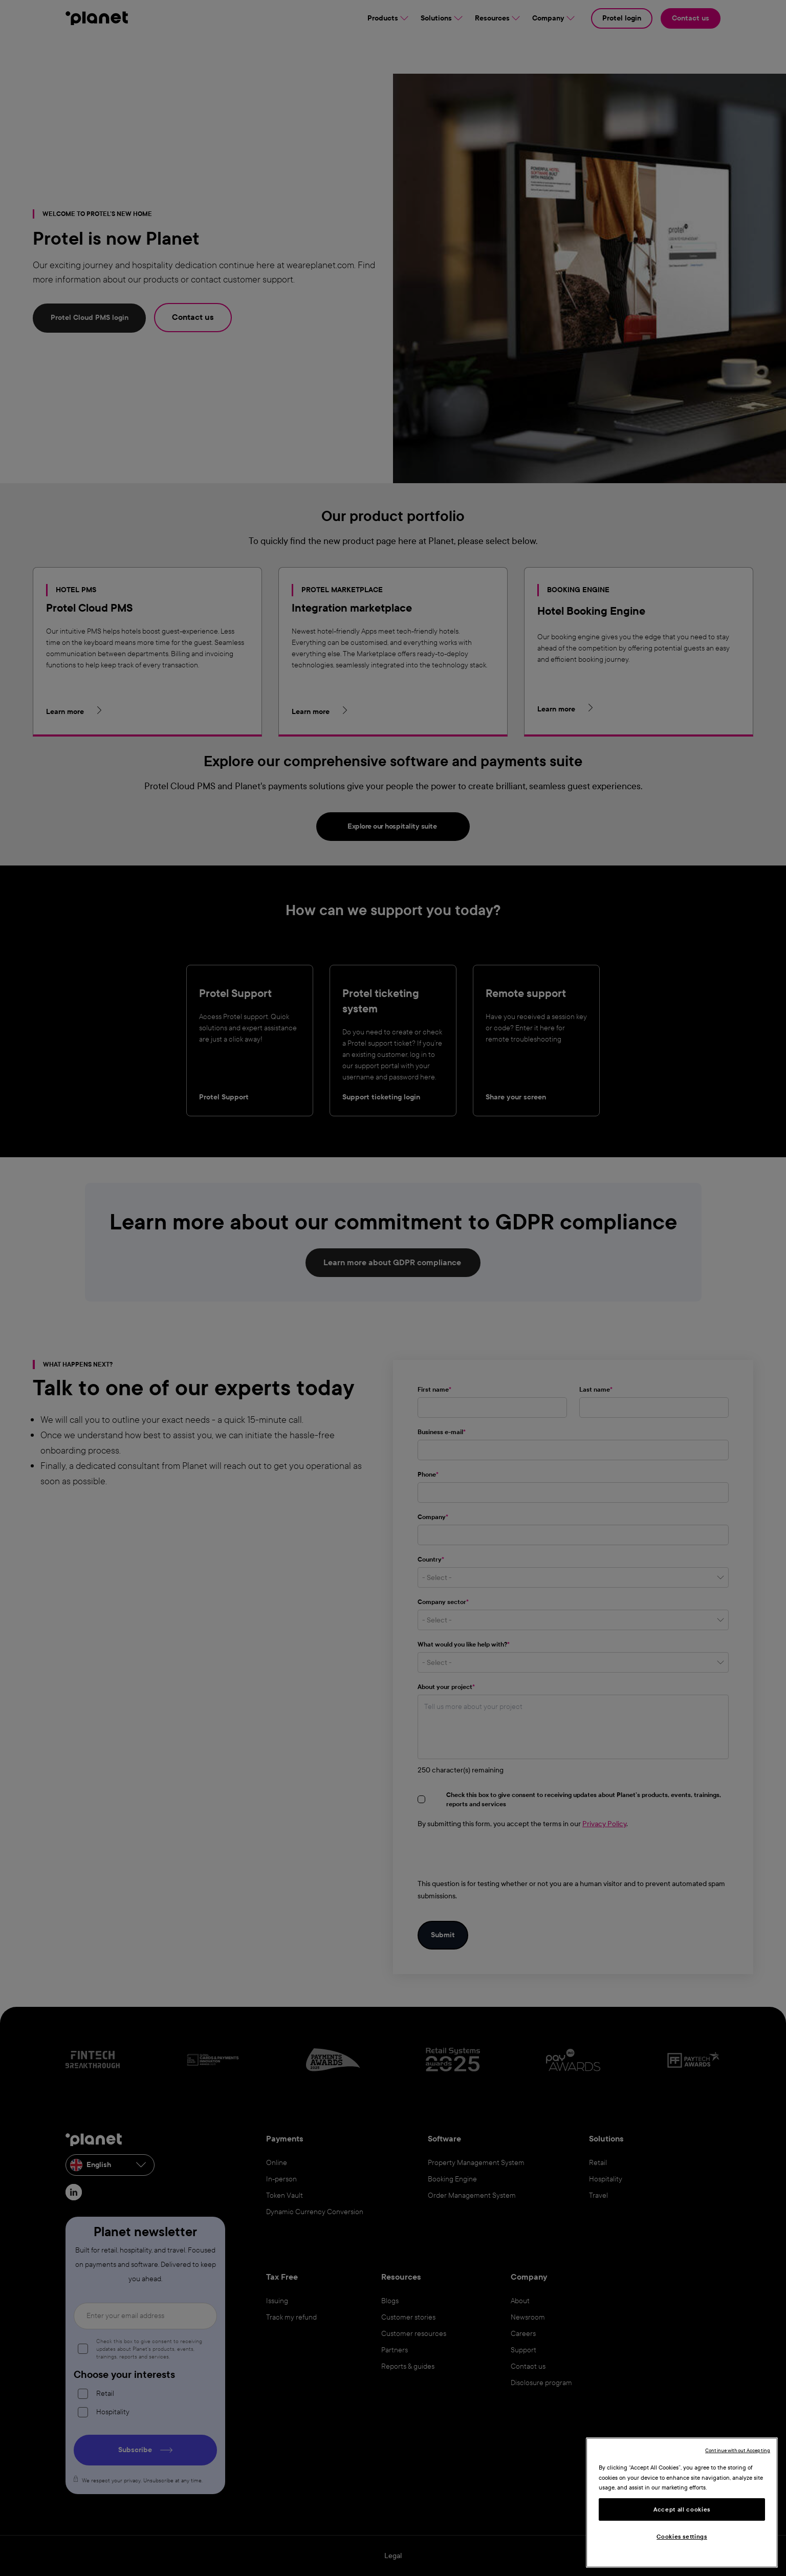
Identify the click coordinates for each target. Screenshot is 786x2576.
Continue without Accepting (737, 2450)
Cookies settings (682, 2536)
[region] (682, 2502)
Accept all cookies (681, 2509)
